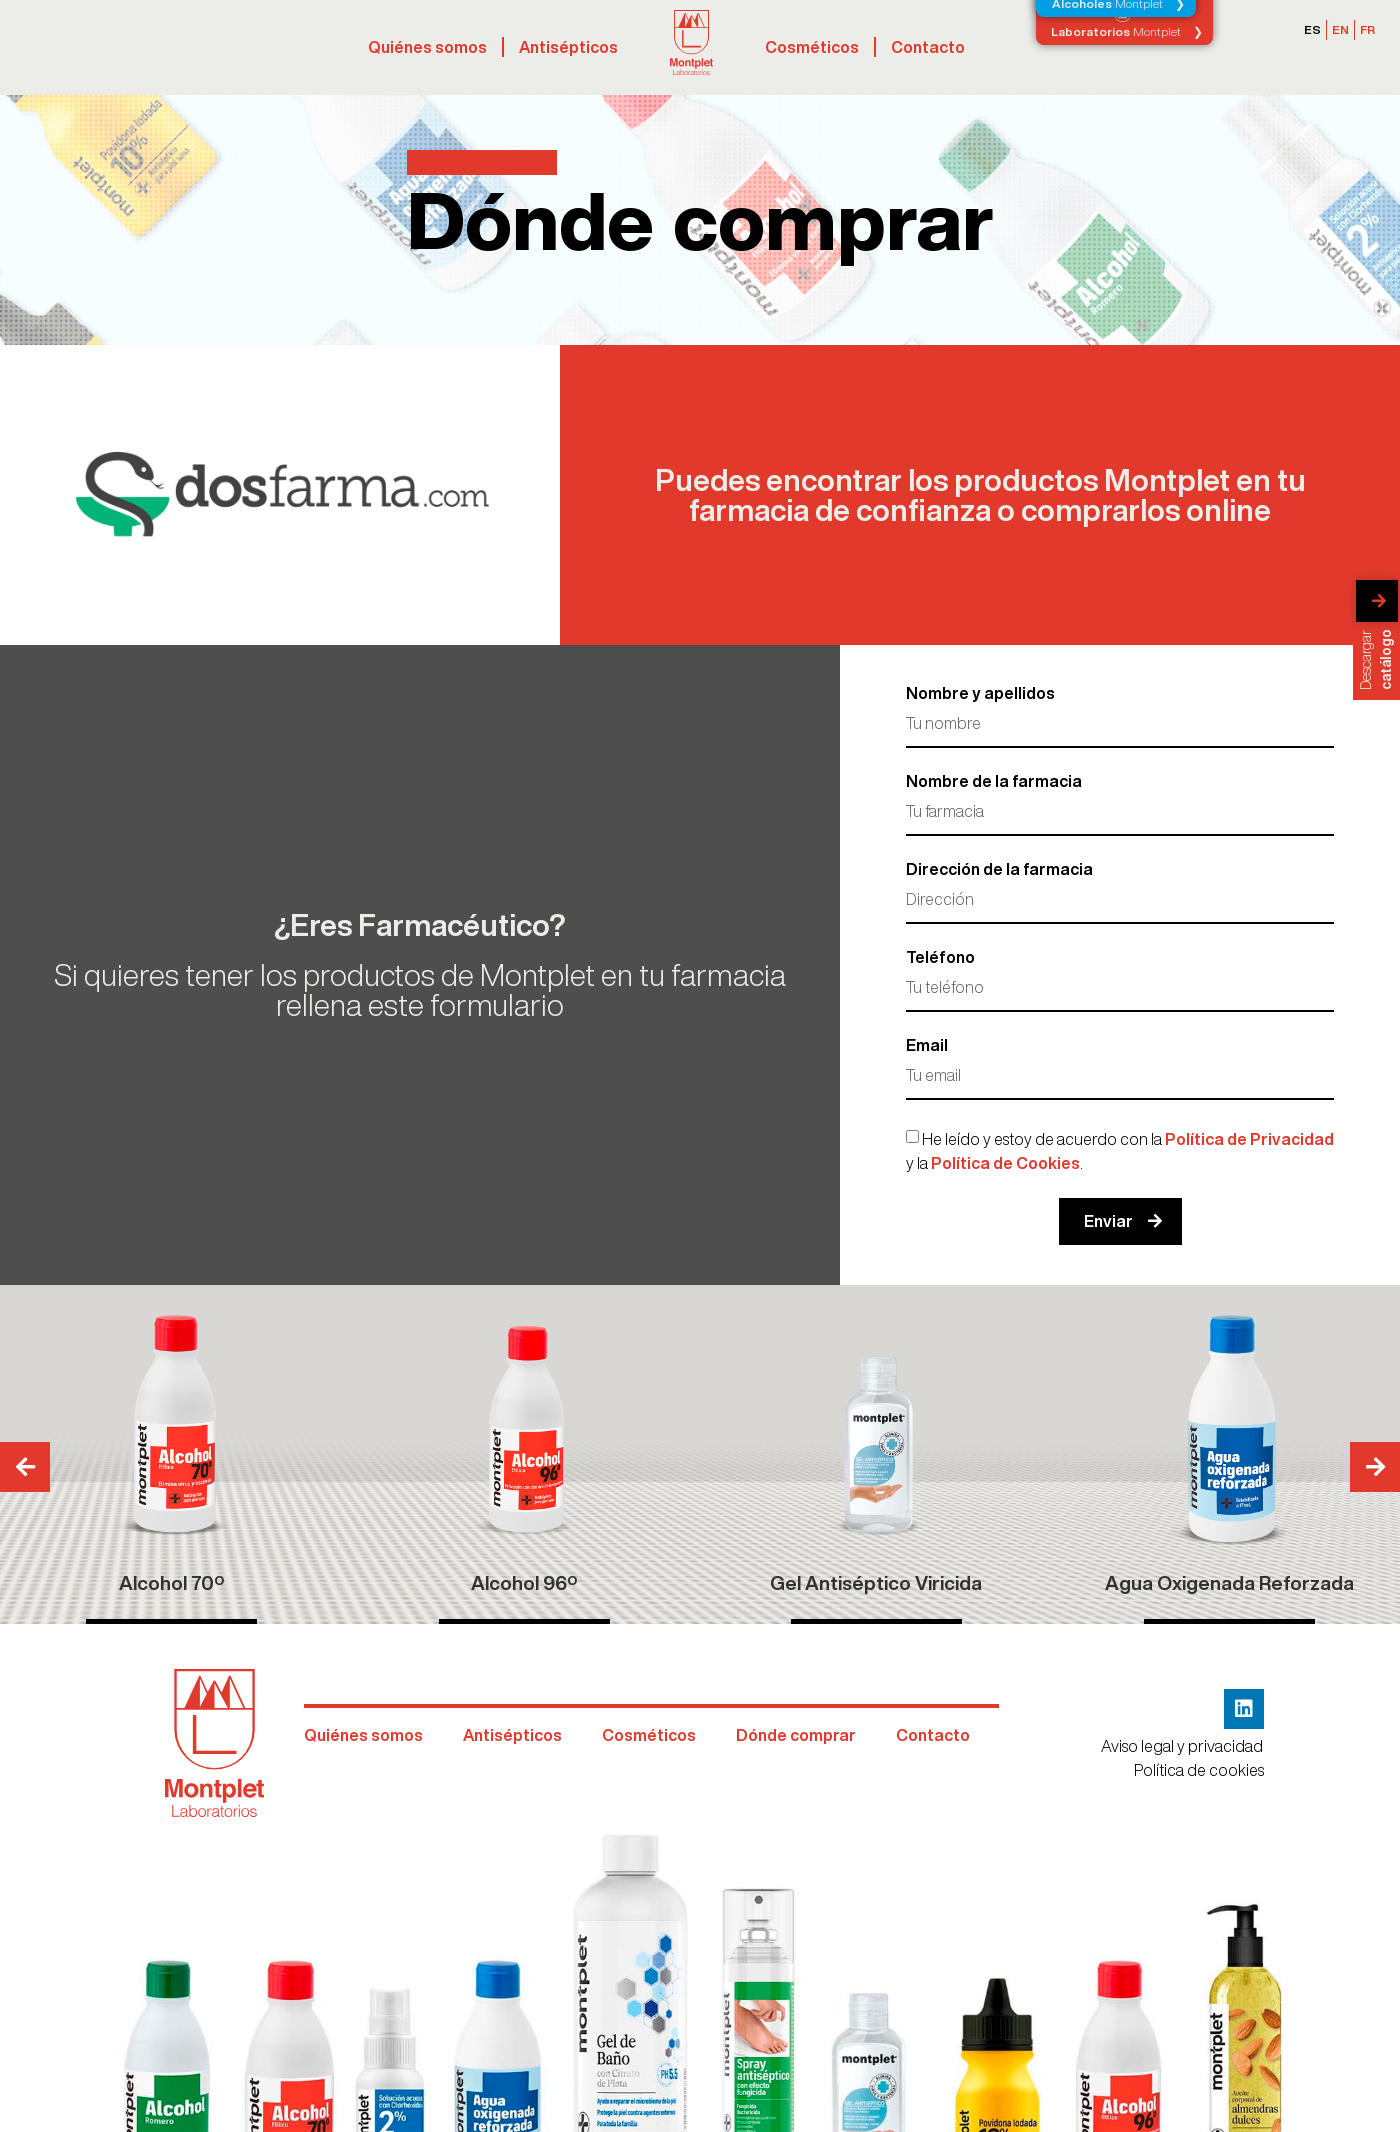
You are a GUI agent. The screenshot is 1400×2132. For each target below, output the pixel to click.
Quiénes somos (427, 47)
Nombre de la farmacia (994, 781)
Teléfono (940, 957)
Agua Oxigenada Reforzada (1228, 1582)
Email (927, 1045)
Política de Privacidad (1249, 1139)
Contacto (928, 47)
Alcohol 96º (524, 1582)
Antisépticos (568, 47)
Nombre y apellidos (980, 693)
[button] (1375, 1467)
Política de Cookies (1005, 1163)
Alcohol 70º (171, 1582)
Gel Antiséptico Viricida (876, 1582)
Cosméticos (812, 47)
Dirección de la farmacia (999, 869)
